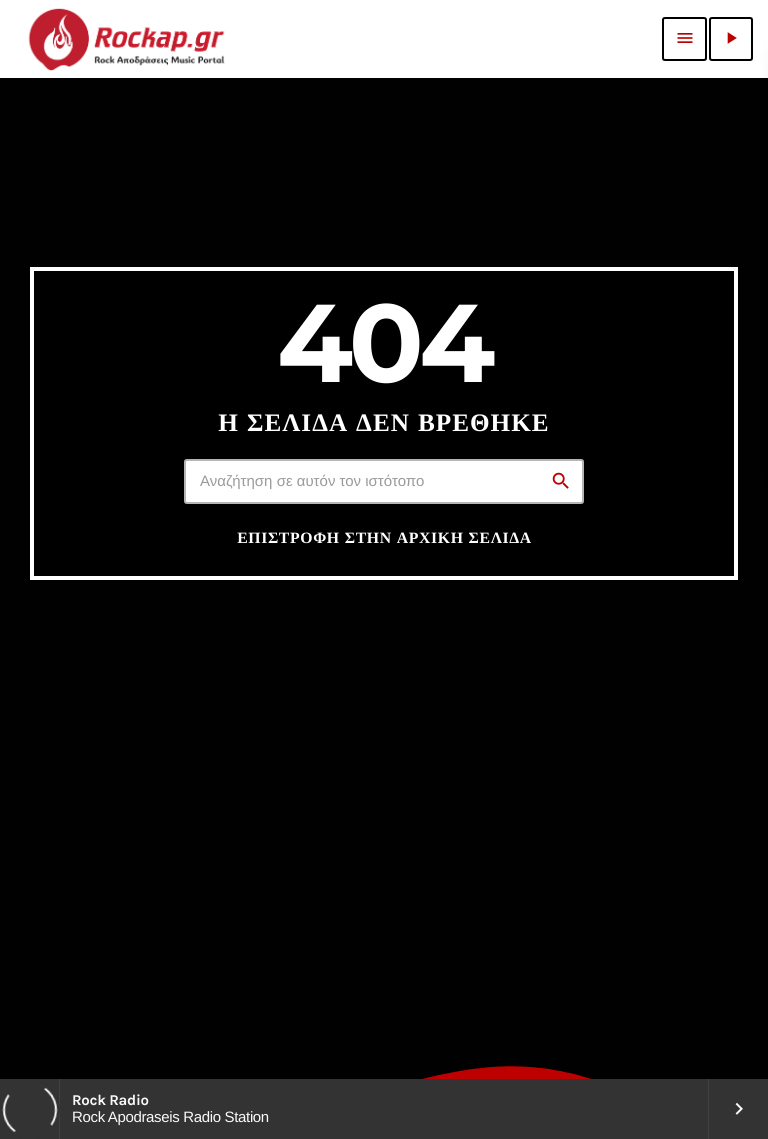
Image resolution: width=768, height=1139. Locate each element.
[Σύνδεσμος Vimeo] (126, 39)
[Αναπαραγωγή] (731, 39)
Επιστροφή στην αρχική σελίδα (384, 537)
